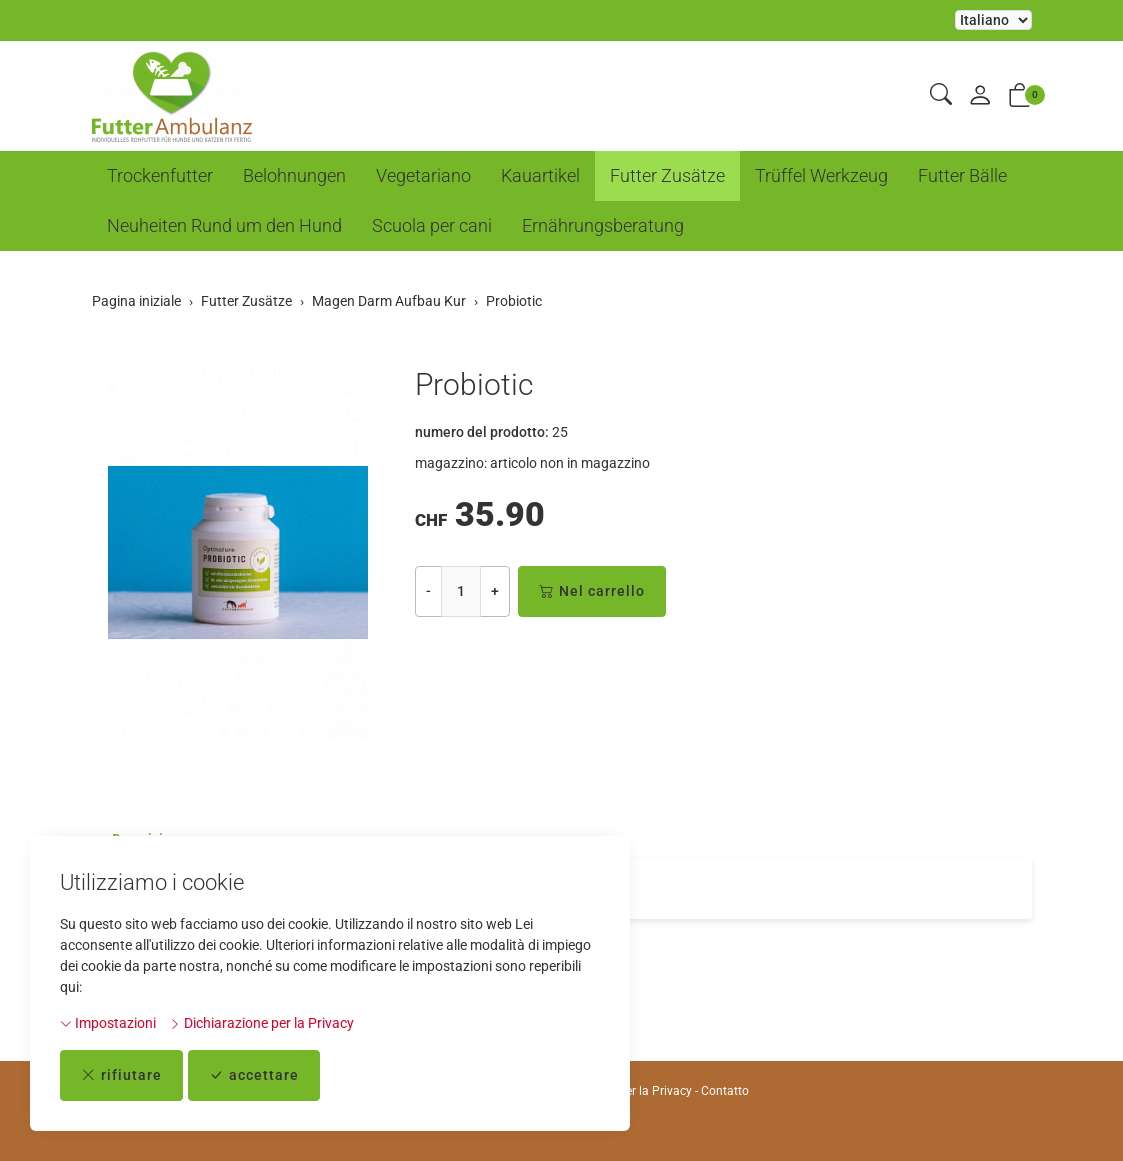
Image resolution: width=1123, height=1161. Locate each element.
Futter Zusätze (667, 175)
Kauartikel (540, 175)
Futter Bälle (962, 175)
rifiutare (121, 1075)
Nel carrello (592, 591)
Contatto (725, 1091)
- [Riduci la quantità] (428, 591)
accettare (254, 1075)
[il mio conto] (980, 96)
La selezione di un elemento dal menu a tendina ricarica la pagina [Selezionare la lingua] (993, 20)
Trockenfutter (160, 175)
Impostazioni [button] (108, 1023)
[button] (941, 95)
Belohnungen (294, 175)
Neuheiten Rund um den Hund (224, 225)
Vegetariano (423, 175)
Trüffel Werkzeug (821, 175)
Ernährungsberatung (603, 225)
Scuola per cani (432, 225)
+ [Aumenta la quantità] (495, 591)
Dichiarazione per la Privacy (261, 1023)
